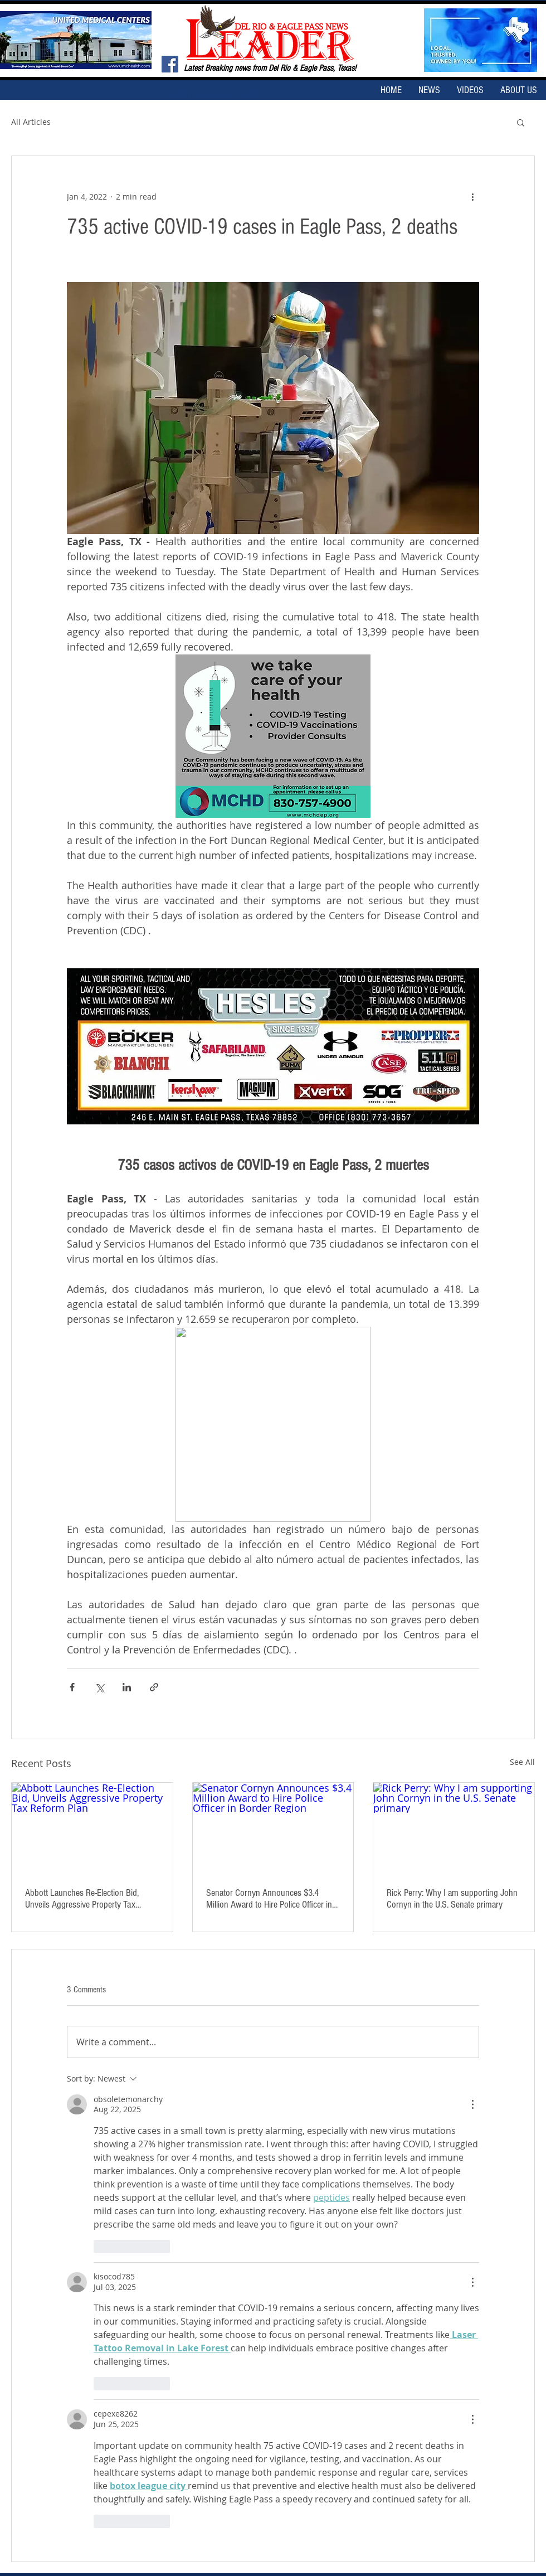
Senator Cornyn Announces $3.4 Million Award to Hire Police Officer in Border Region (269, 1898)
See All (522, 1762)
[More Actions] (472, 2104)
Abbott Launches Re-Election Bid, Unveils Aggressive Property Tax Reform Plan (82, 1898)
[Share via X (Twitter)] (99, 1687)
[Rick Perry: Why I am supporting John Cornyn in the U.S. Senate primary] (453, 1828)
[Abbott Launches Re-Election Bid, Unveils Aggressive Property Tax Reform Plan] (92, 1828)
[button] (520, 122)
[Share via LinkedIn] (126, 1687)
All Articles (31, 122)
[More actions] (472, 196)
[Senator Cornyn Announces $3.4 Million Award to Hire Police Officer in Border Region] (273, 1828)
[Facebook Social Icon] (170, 64)
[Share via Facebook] (72, 1687)
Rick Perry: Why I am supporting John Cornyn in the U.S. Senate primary (452, 1898)
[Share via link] (154, 1687)
